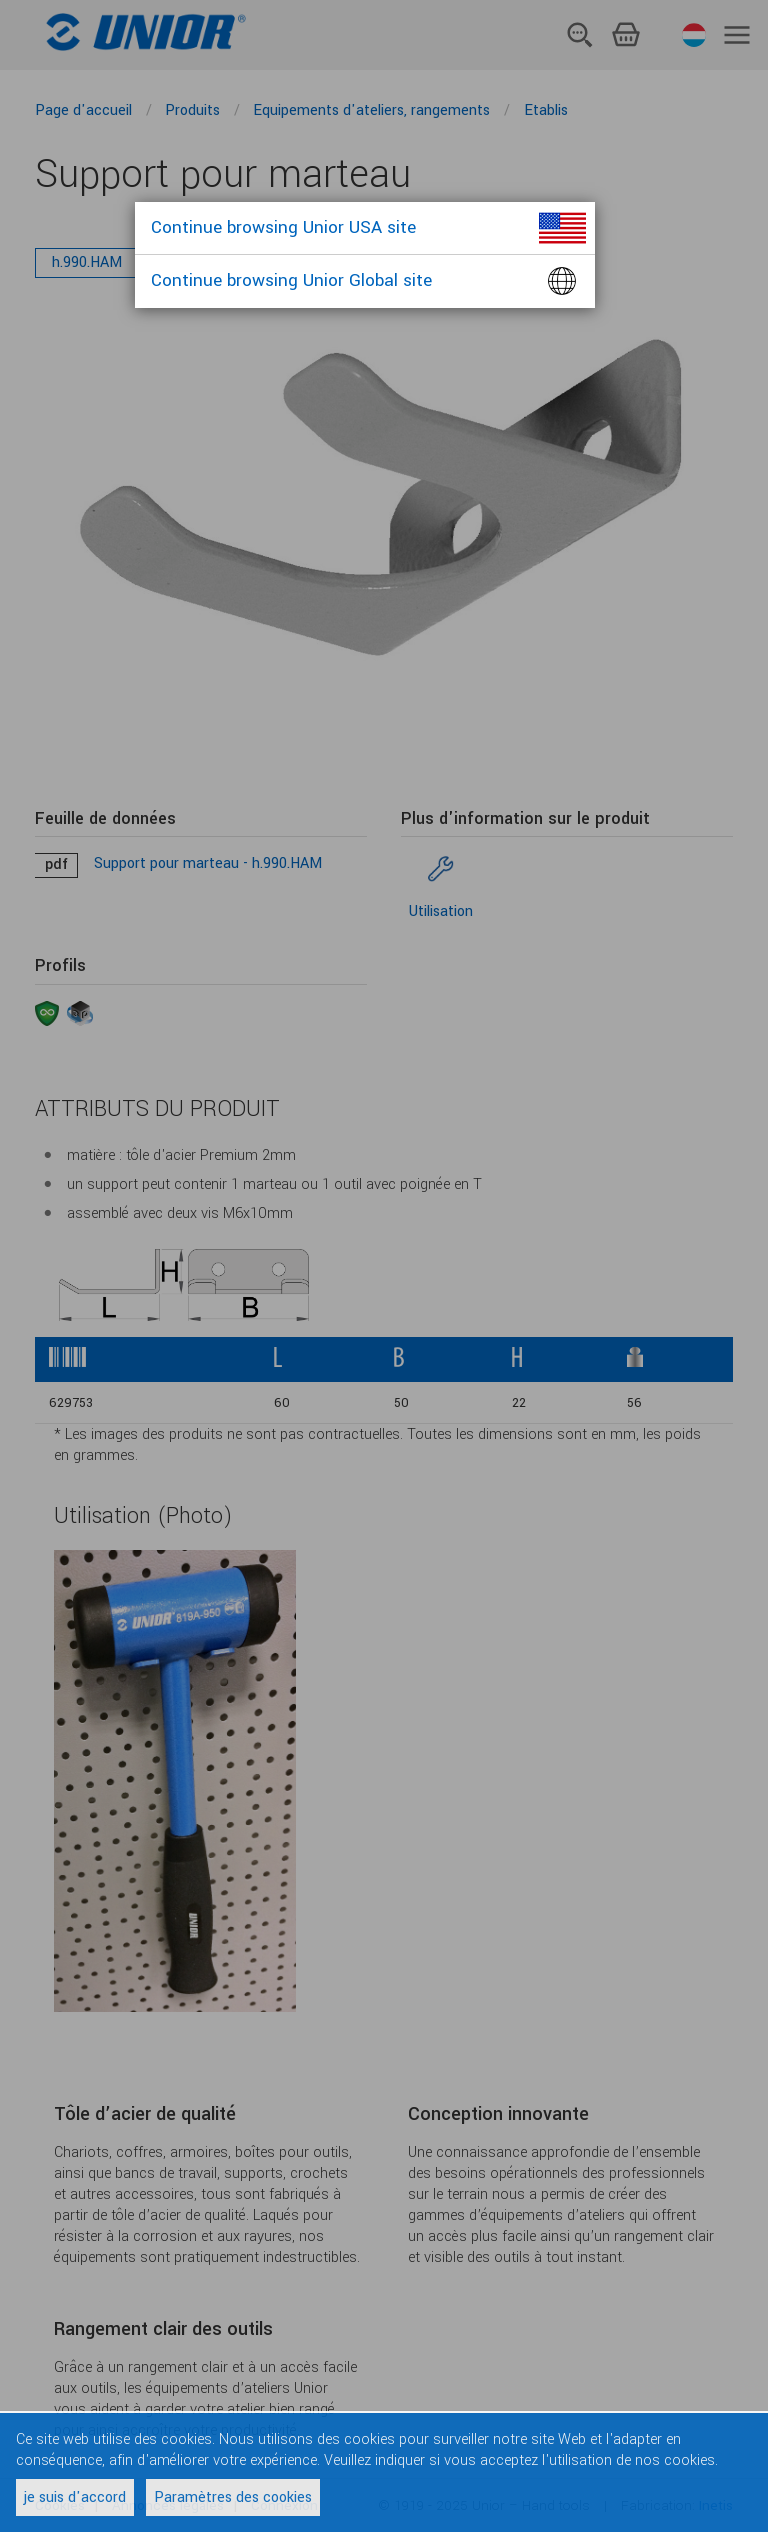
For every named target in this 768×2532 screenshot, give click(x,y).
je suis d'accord (75, 2497)
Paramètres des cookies (233, 2497)
